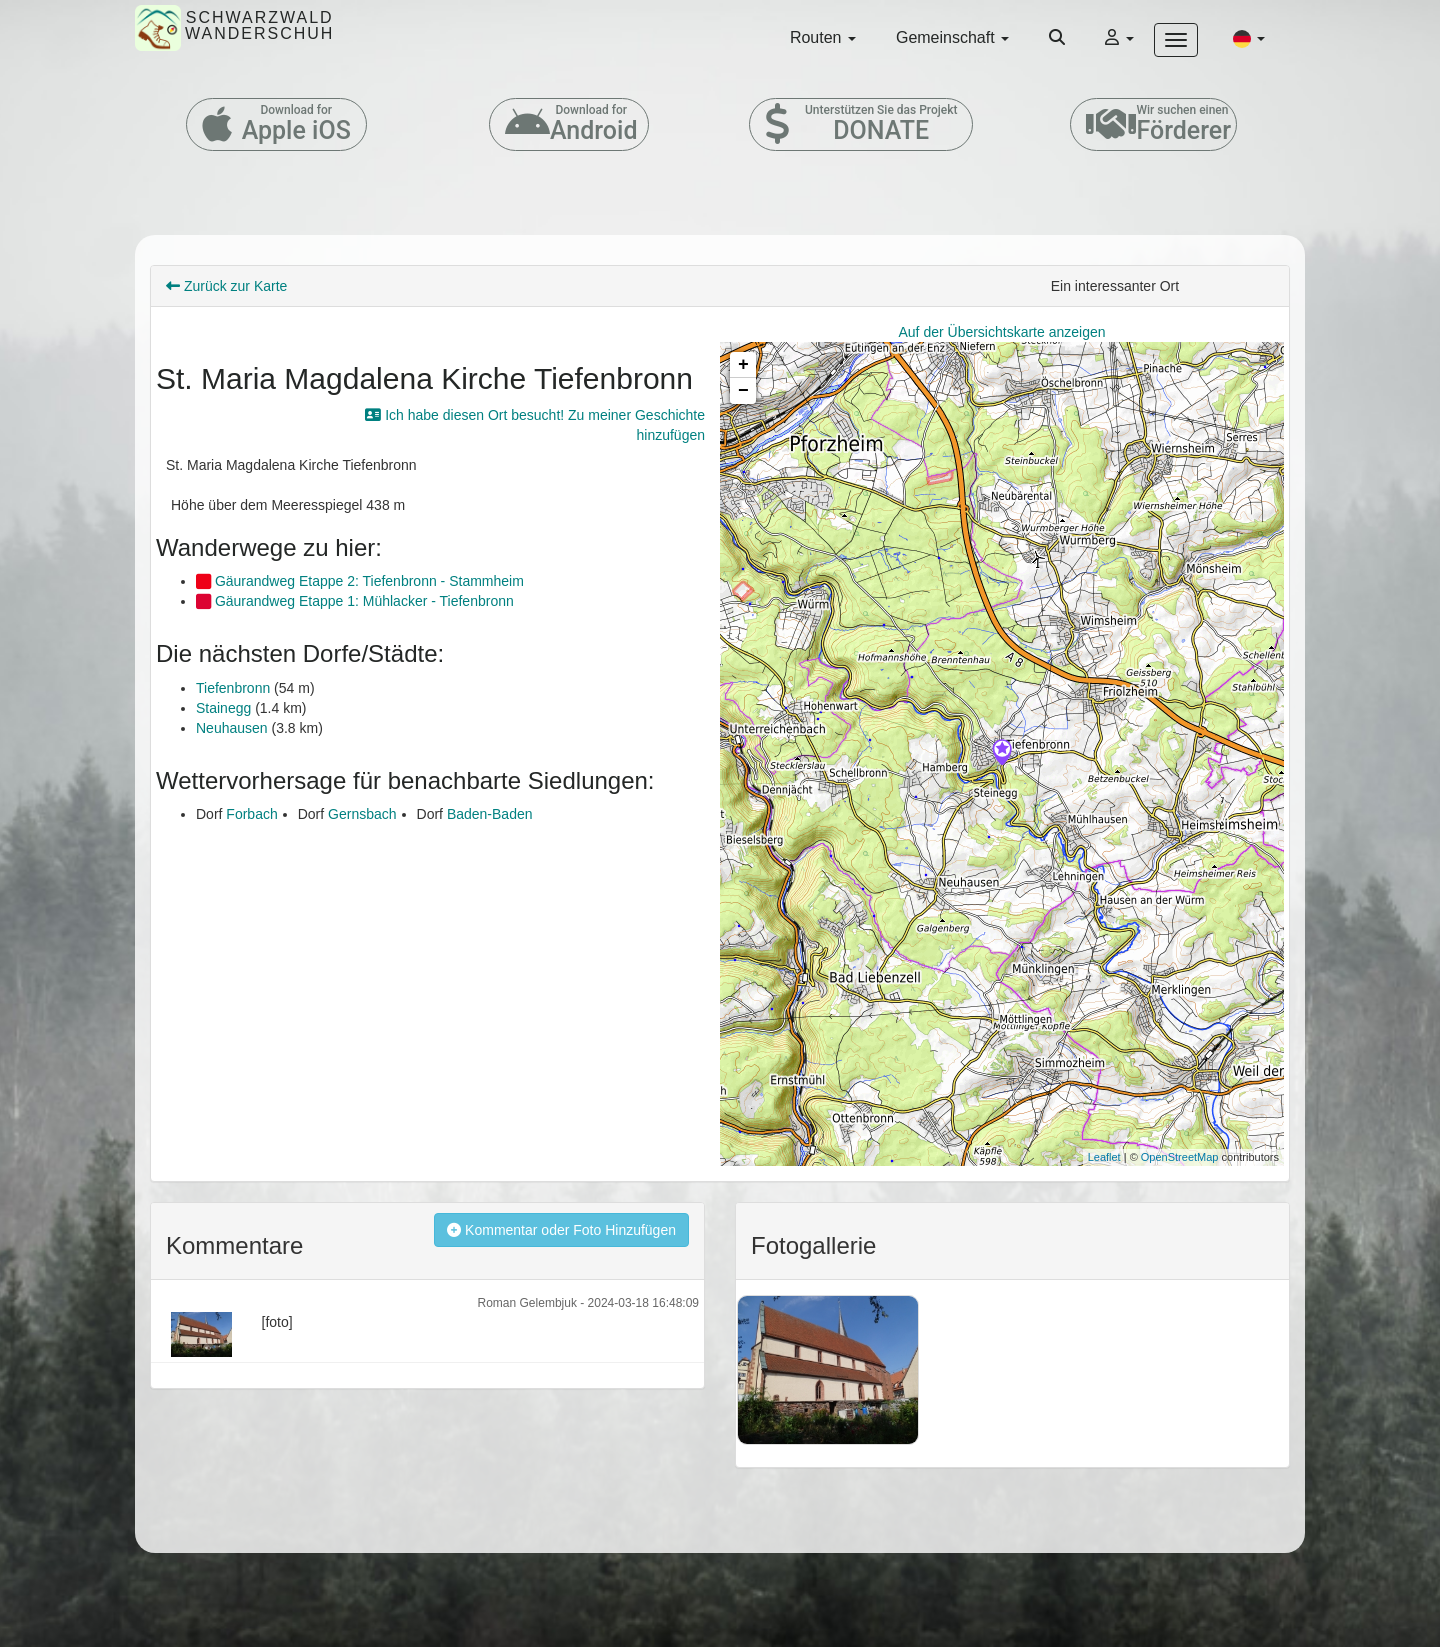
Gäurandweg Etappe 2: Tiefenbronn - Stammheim (360, 581)
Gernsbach (362, 814)
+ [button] (743, 365)
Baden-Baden (490, 814)
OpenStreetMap (1180, 1157)
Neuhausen (232, 728)
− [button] (743, 391)
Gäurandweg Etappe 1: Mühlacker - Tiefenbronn (355, 601)
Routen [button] (823, 37)
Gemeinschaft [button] (952, 37)
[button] (1249, 38)
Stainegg (223, 708)
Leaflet (1104, 1157)
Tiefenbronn (233, 688)
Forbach (251, 814)
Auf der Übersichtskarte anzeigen (1002, 332)
